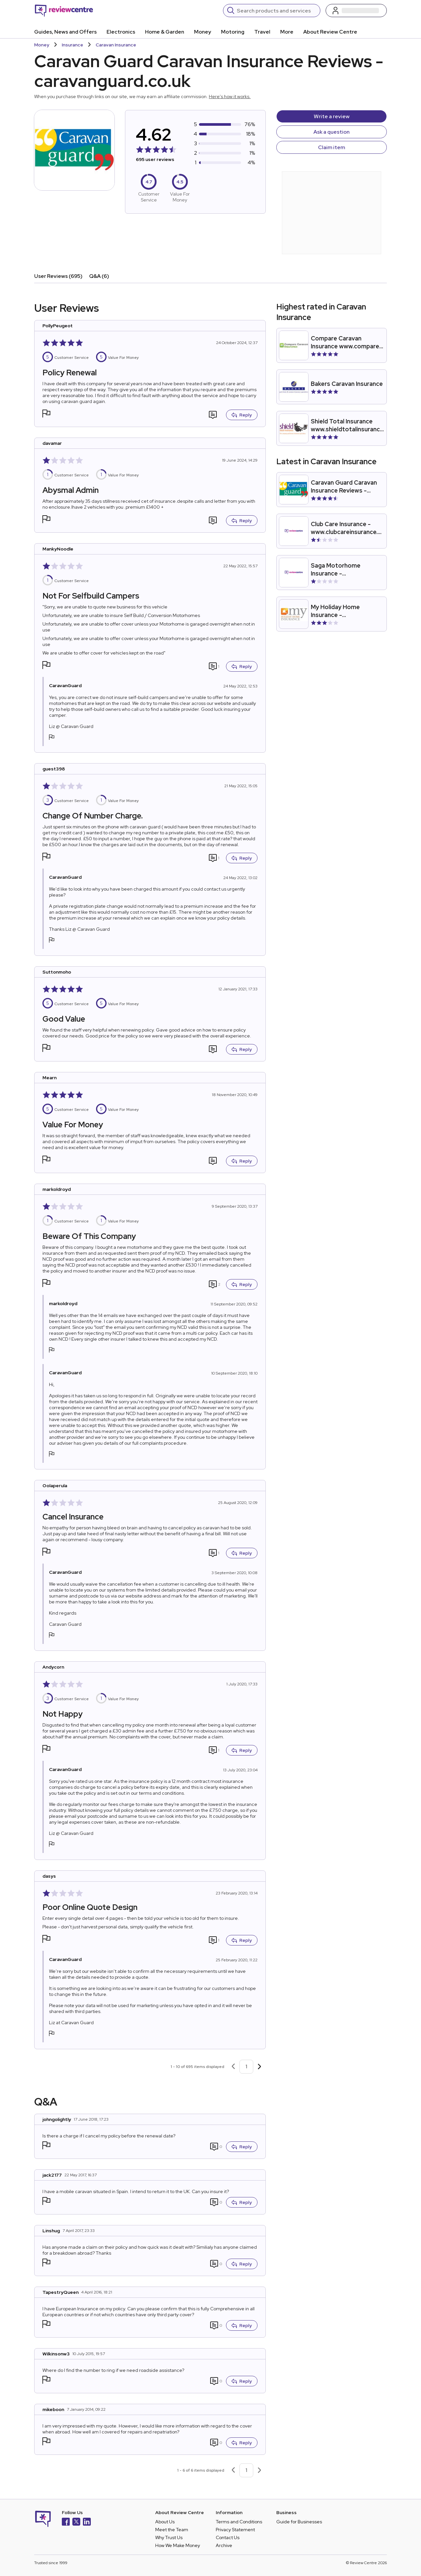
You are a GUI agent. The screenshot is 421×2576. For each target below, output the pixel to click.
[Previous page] (233, 2066)
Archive (224, 2545)
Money (202, 31)
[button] (46, 414)
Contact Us (227, 2537)
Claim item (331, 147)
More (286, 31)
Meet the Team (171, 2530)
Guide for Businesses (299, 2522)
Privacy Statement (235, 2530)
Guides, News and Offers (65, 31)
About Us (165, 2522)
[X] (76, 2522)
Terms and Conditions (239, 2522)
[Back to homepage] (64, 10)
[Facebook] (66, 2522)
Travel (262, 31)
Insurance (72, 45)
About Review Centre (330, 31)
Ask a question (331, 131)
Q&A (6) (99, 276)
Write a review (332, 116)
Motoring (232, 31)
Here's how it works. (230, 96)
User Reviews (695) (58, 276)
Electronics (121, 31)
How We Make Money (177, 2545)
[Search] (276, 10)
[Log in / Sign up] (356, 10)
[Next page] (259, 2066)
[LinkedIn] (87, 2522)
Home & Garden (164, 31)
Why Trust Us (169, 2537)
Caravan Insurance (116, 45)
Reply (242, 415)
